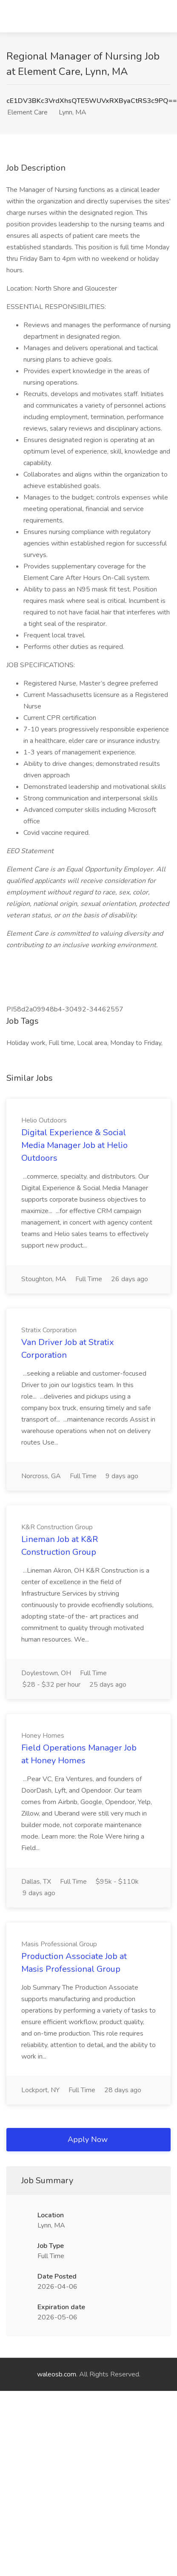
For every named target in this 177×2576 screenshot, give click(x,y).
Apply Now (88, 2139)
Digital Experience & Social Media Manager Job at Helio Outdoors (74, 1145)
